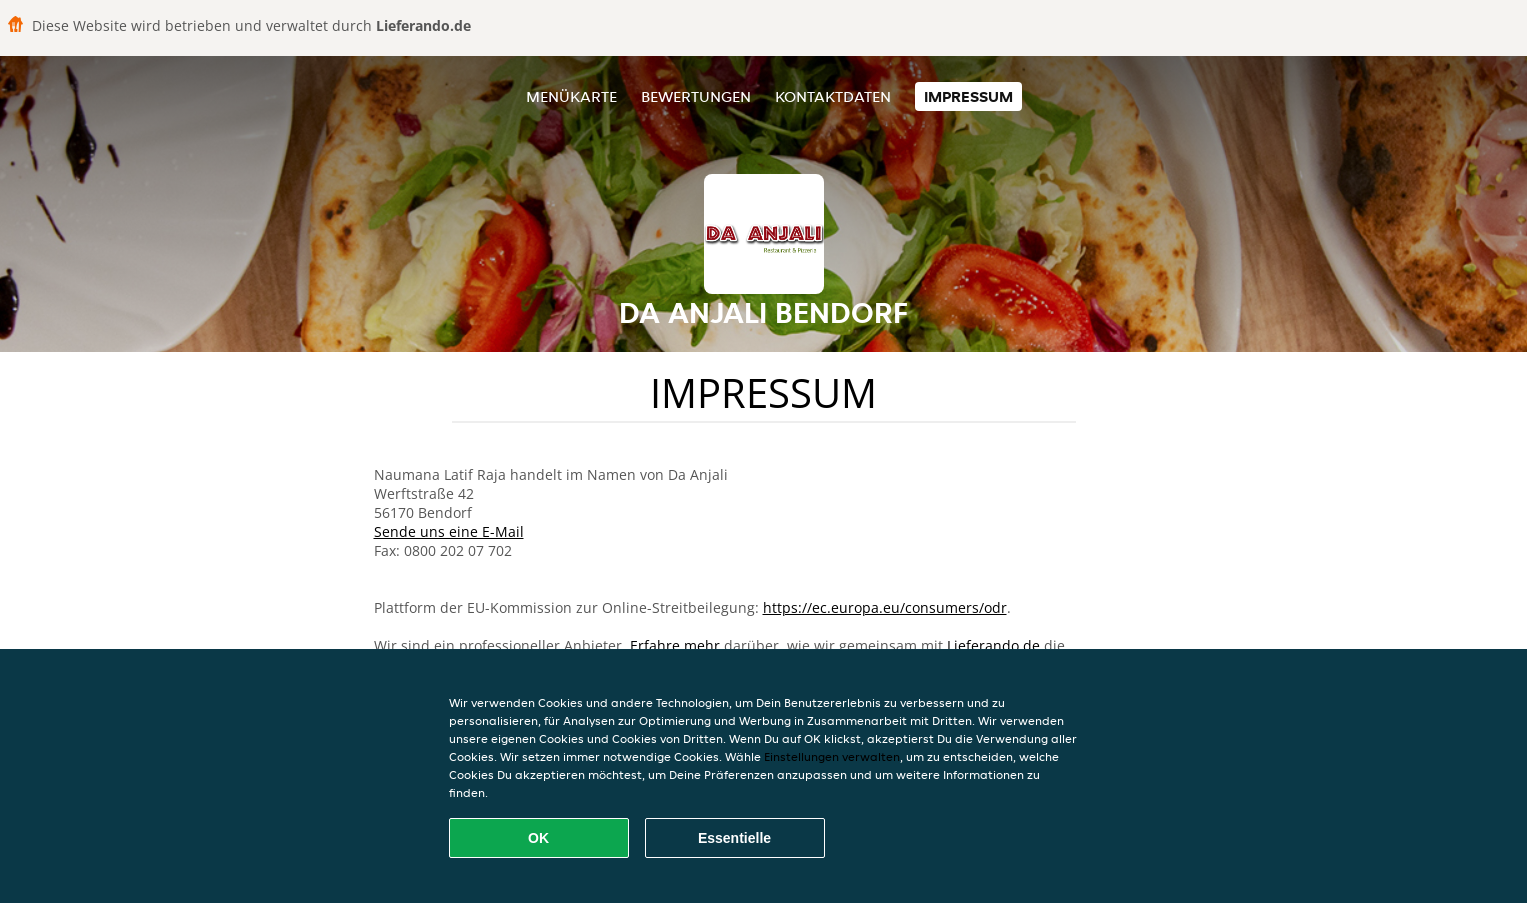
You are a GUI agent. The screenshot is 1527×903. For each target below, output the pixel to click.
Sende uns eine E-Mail (449, 531)
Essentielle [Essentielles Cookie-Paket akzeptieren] (734, 838)
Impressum (968, 96)
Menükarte (571, 96)
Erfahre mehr (675, 645)
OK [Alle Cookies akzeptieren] (538, 838)
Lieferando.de (993, 645)
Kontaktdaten (833, 96)
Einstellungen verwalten (832, 756)
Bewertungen (696, 96)
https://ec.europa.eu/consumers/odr (885, 607)
